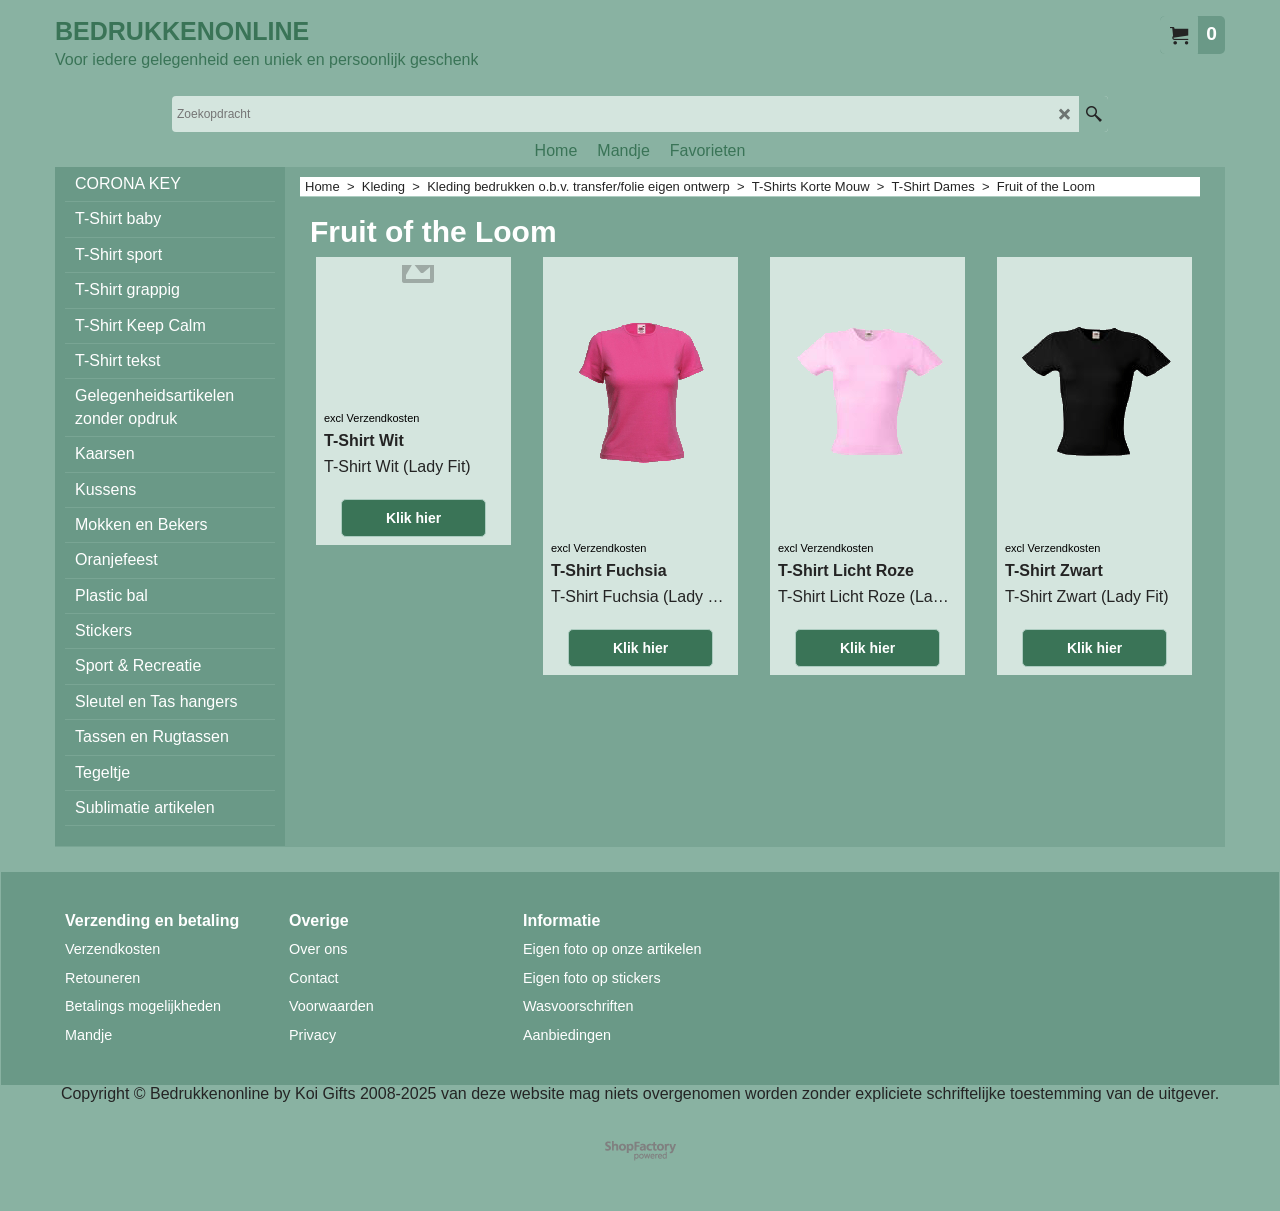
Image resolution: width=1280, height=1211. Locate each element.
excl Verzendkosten (371, 418)
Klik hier (413, 518)
